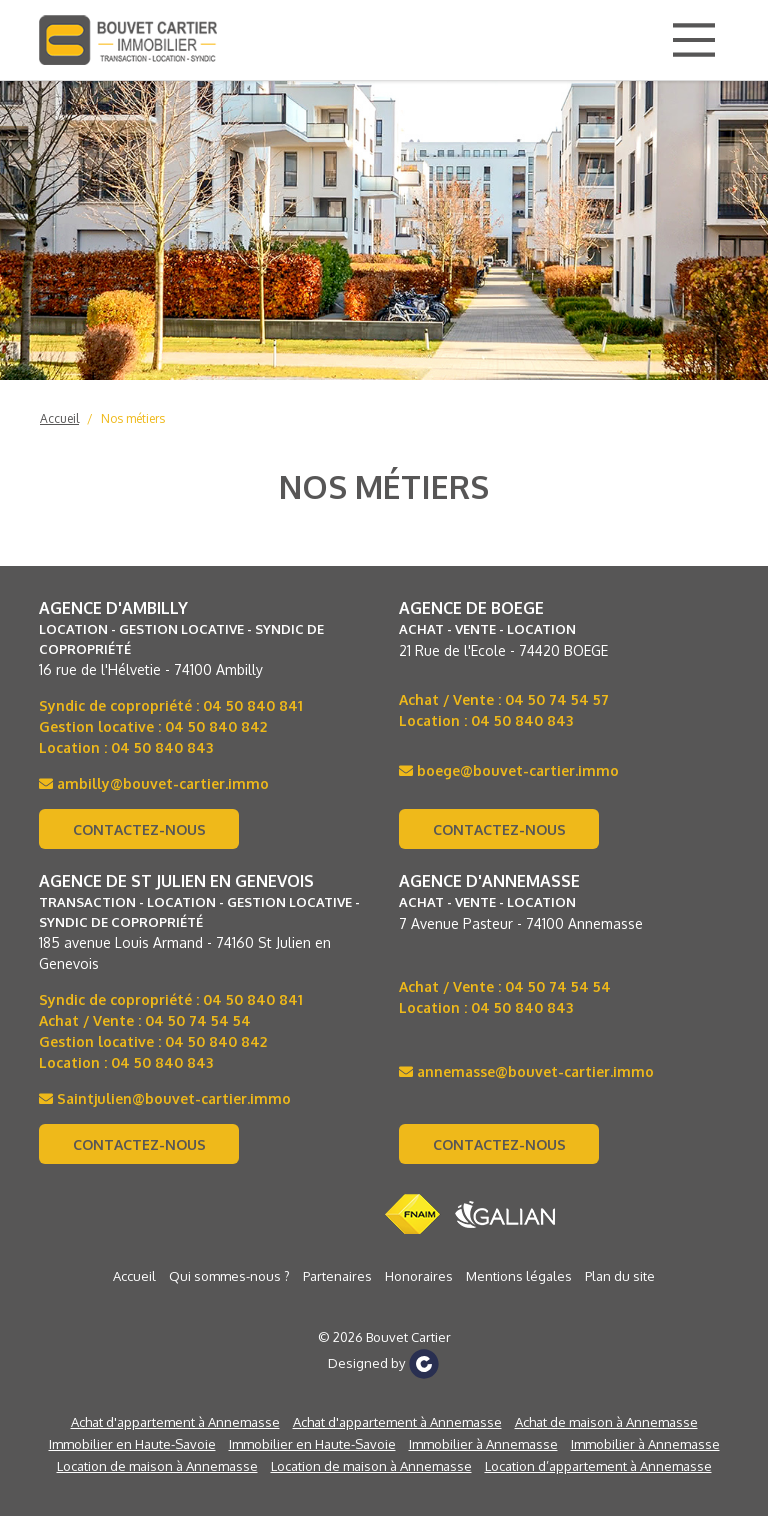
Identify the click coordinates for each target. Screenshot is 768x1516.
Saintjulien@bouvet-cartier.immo (165, 1098)
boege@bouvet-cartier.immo (509, 770)
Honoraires (419, 1276)
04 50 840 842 (216, 726)
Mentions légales (519, 1276)
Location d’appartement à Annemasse (598, 1466)
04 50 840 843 (162, 747)
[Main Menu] (694, 40)
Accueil (59, 418)
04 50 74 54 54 (198, 1020)
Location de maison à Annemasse (157, 1466)
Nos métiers (133, 418)
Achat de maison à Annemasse (606, 1422)
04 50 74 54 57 (557, 699)
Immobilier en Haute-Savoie (132, 1444)
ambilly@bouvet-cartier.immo (154, 783)
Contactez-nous (139, 829)
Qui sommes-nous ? (229, 1276)
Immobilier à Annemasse (483, 1444)
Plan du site (620, 1276)
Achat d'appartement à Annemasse (175, 1422)
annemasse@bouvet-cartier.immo (526, 1071)
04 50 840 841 (253, 705)
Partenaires (337, 1276)
